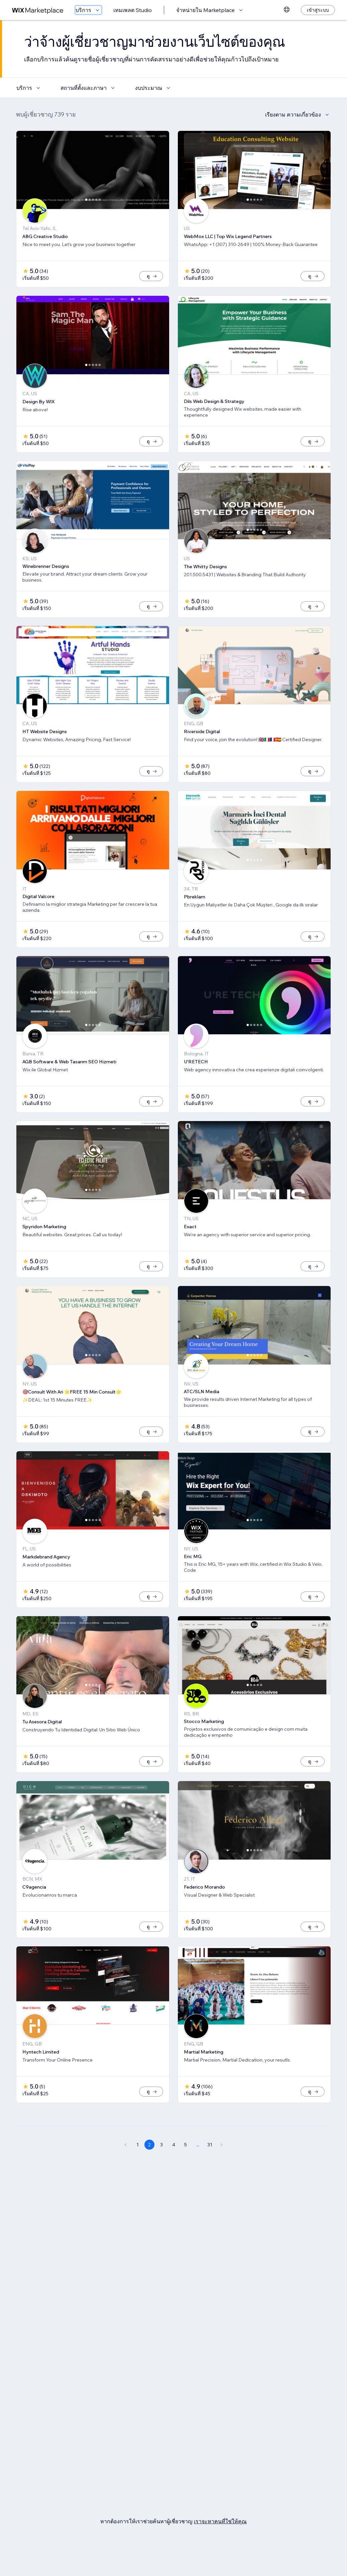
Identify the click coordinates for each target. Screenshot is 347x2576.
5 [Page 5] (185, 2167)
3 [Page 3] (161, 2167)
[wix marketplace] (38, 10)
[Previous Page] (125, 2167)
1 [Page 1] (137, 2167)
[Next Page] (222, 2167)
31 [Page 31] (209, 2167)
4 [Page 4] (173, 2167)
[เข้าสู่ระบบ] (318, 10)
